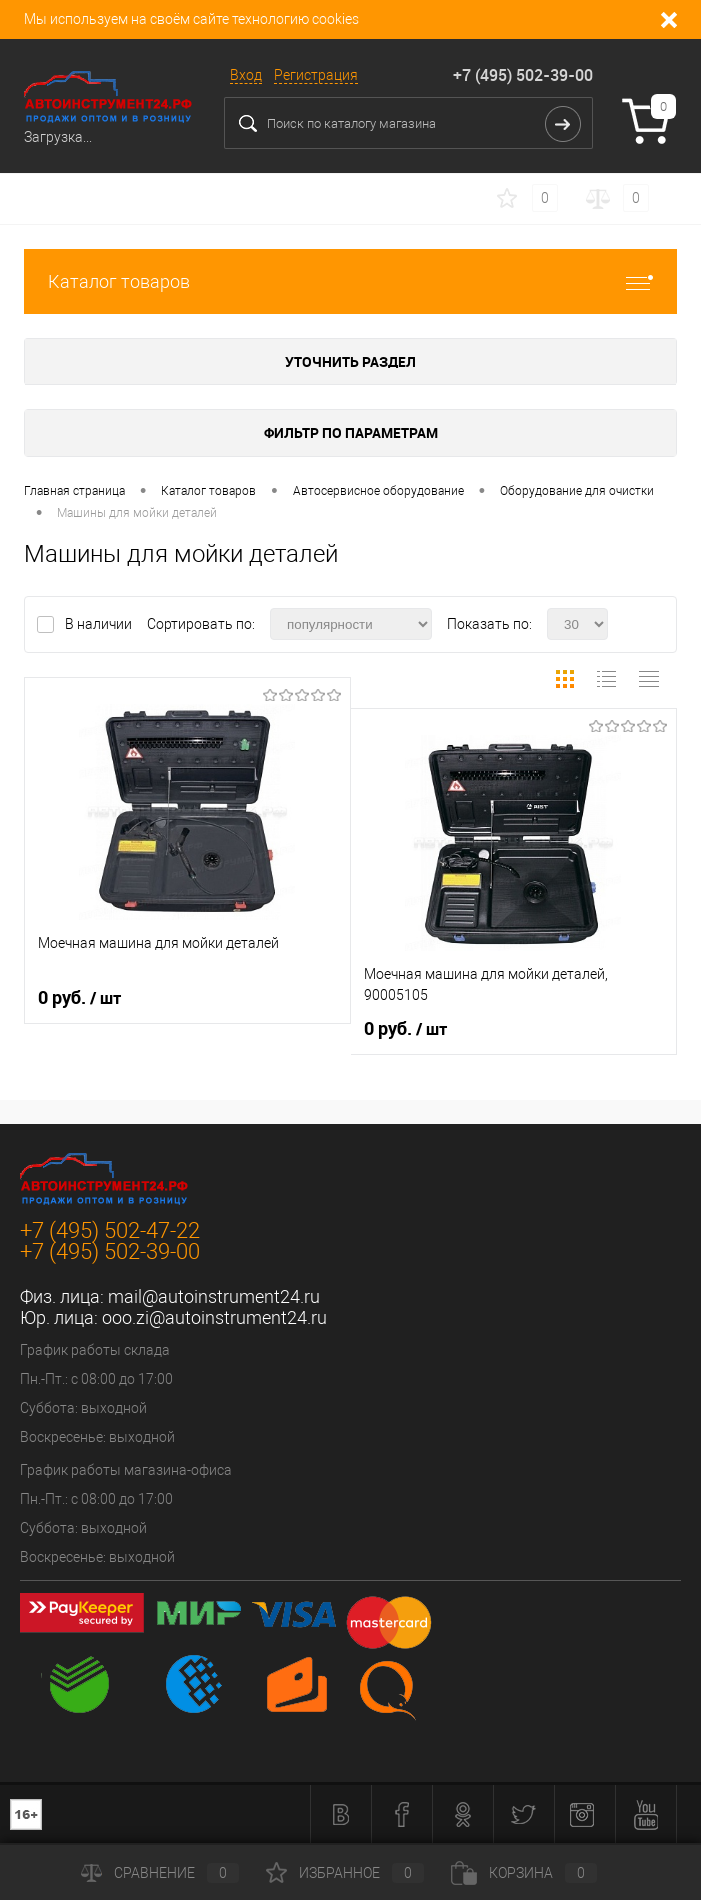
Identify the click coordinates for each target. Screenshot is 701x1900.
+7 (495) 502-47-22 (110, 1230)
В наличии (100, 624)
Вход (246, 75)
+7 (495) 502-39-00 (523, 75)
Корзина (524, 1873)
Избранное (345, 1873)
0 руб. (79, 998)
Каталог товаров (350, 281)
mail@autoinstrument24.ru (214, 1296)
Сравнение (160, 1873)
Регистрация (316, 75)
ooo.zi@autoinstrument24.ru (214, 1317)
